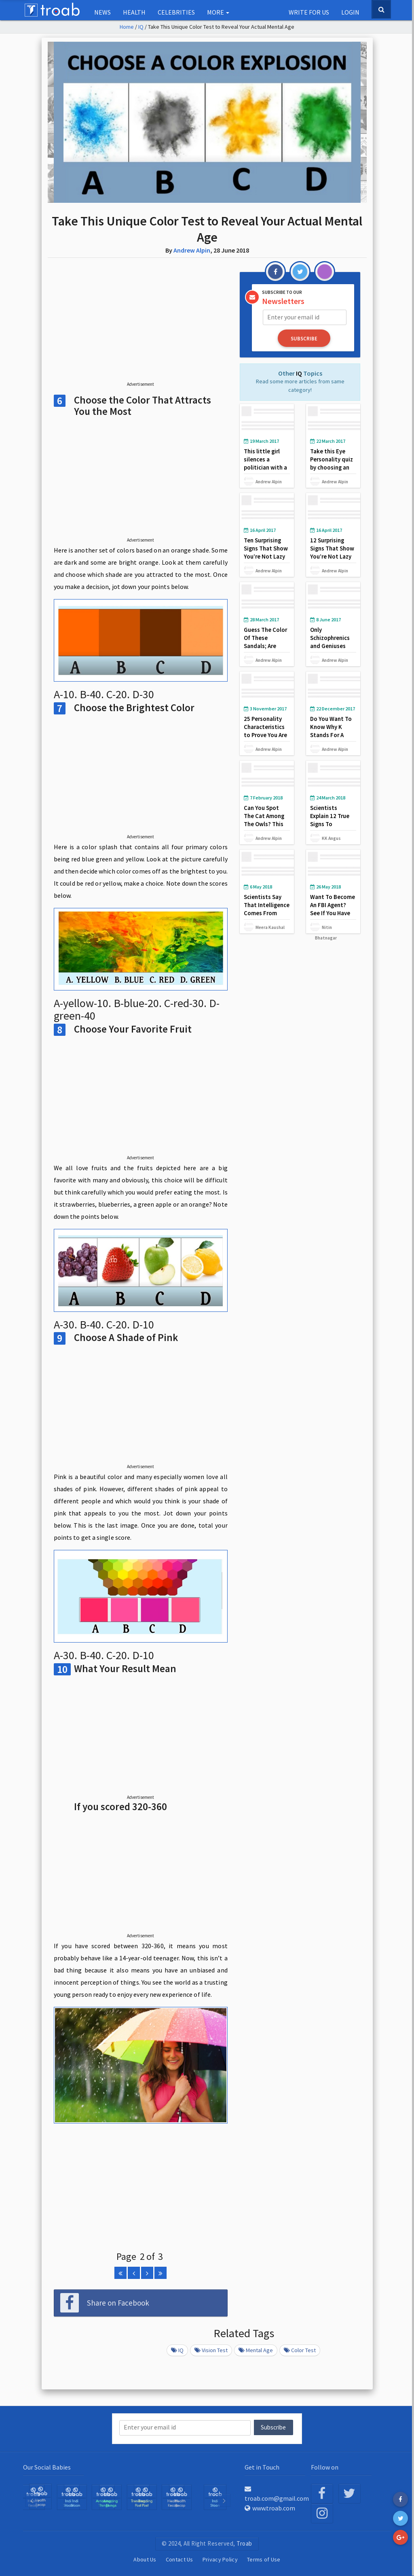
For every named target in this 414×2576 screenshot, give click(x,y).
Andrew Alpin (191, 250)
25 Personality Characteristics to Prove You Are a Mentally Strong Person (266, 734)
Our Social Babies (47, 2467)
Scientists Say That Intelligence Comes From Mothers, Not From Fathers (267, 913)
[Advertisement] (141, 326)
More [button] (218, 12)
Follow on (324, 2467)
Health (134, 12)
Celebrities (176, 12)
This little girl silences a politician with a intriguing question (265, 467)
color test (300, 2350)
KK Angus (331, 838)
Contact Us (179, 2559)
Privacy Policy (220, 2559)
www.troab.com (270, 2508)
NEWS (102, 12)
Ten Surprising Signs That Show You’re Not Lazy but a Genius (266, 552)
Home (127, 26)
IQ (141, 26)
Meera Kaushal (270, 927)
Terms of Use (264, 2559)
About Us (144, 2559)
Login (350, 12)
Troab (244, 2543)
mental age (256, 2350)
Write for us (309, 12)
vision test (211, 2350)
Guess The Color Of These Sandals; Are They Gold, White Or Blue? (266, 645)
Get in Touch (262, 2467)
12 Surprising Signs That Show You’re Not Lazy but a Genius (332, 552)
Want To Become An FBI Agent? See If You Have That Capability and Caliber (332, 913)
